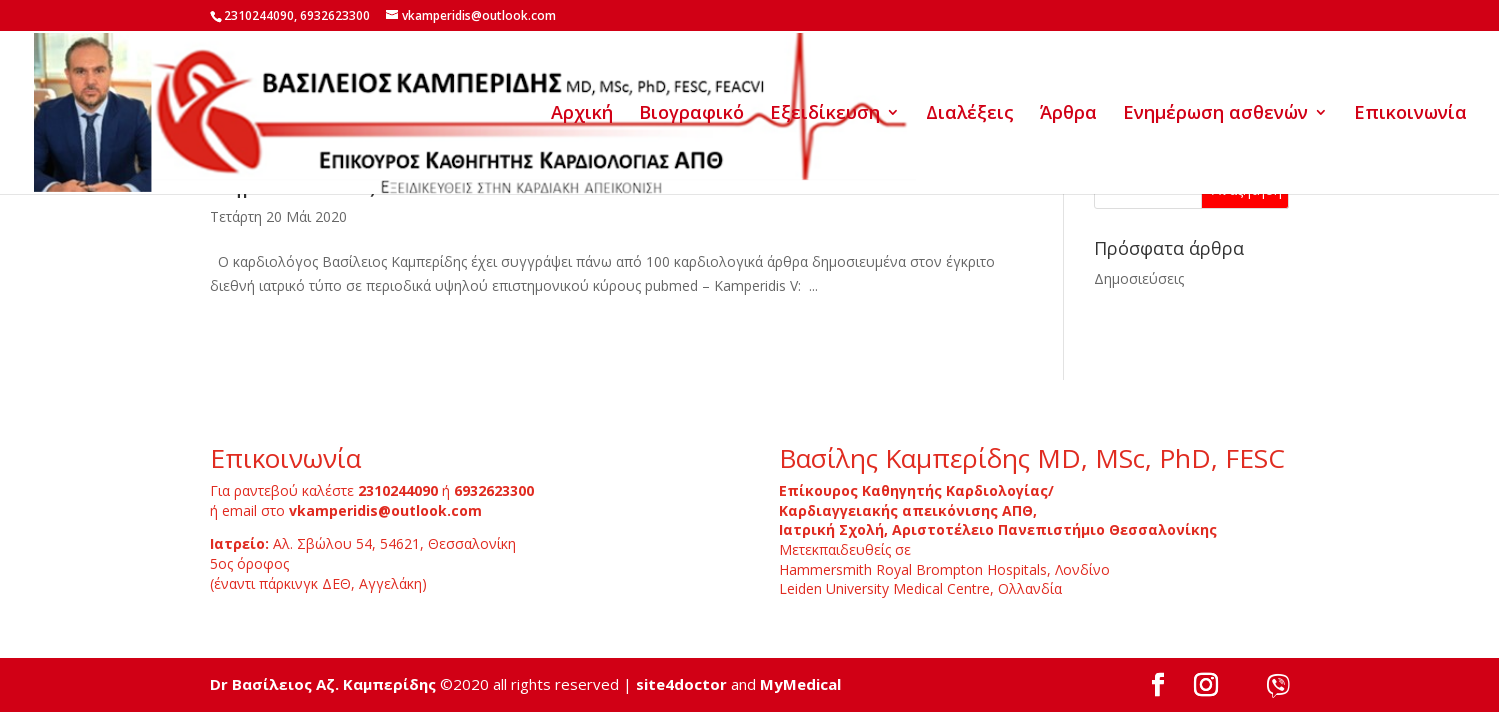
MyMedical (800, 684)
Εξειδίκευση (825, 114)
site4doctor (681, 684)
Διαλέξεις (970, 114)
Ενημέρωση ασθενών (1215, 114)
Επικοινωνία (1410, 114)
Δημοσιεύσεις (1139, 278)
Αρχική (582, 114)
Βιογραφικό (691, 114)
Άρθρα (1068, 114)
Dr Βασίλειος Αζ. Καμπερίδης (323, 684)
